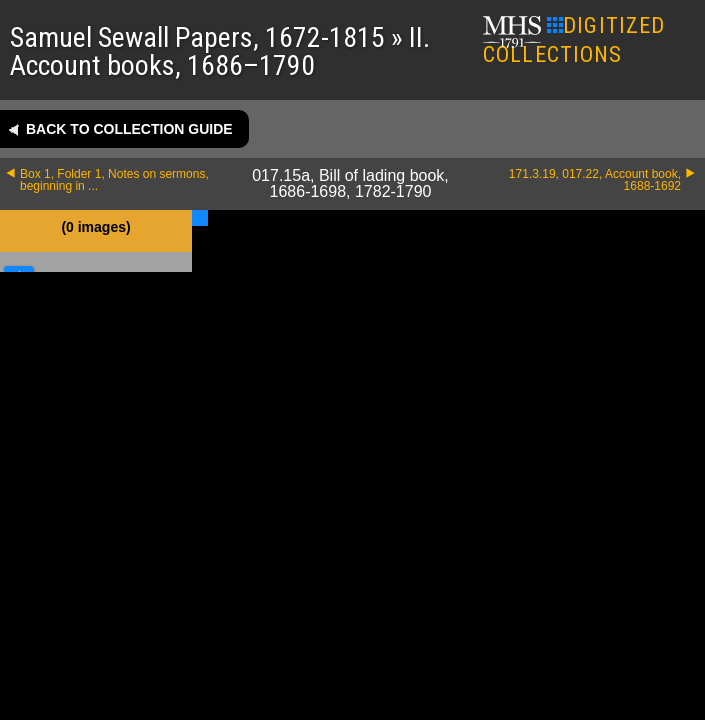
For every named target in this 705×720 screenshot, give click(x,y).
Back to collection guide (129, 129)
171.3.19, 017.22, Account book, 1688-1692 (595, 180)
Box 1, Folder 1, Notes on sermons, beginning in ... (114, 180)
